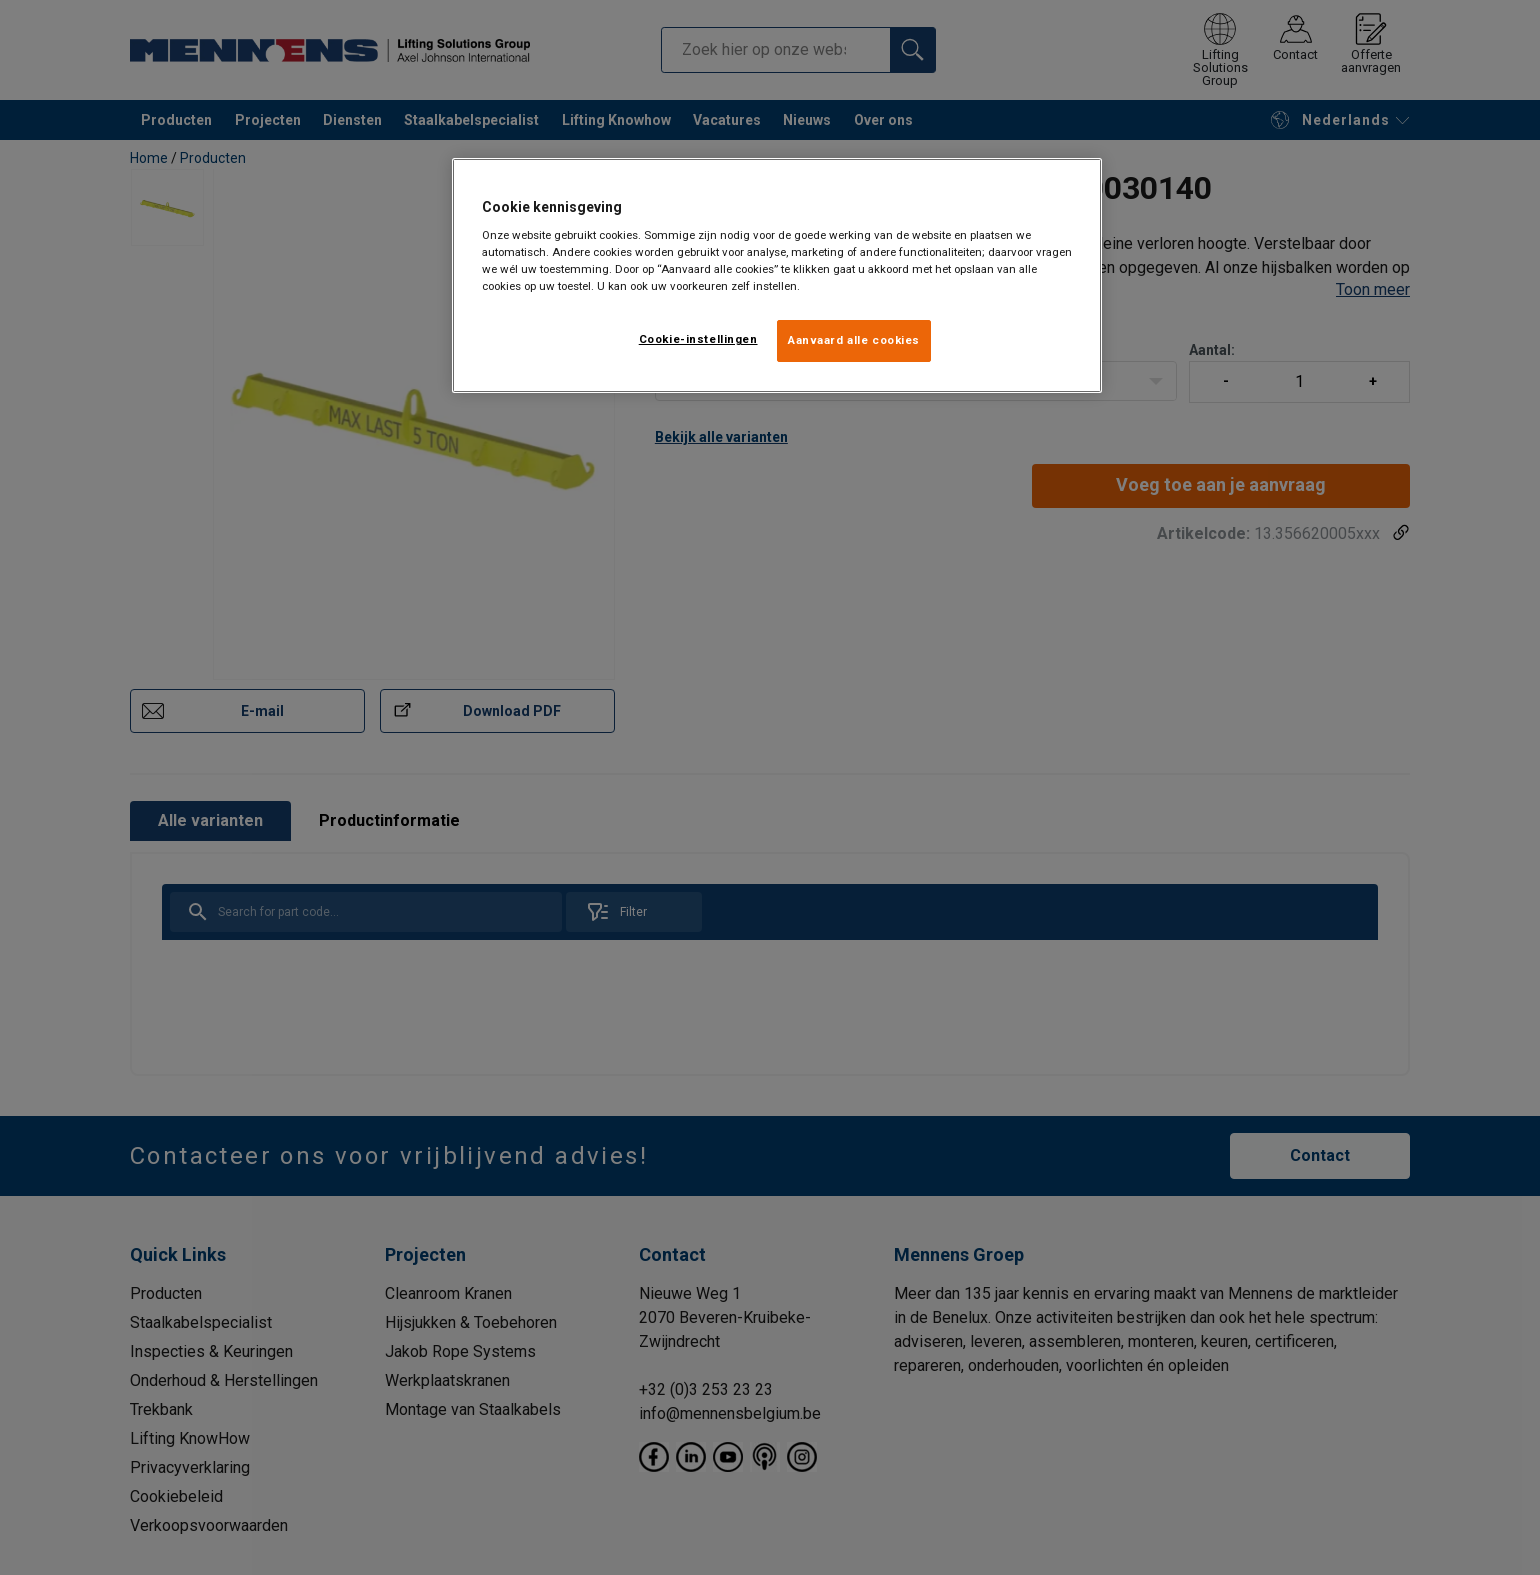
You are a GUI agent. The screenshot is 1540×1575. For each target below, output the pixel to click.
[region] (777, 276)
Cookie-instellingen (698, 339)
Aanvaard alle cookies (854, 340)
